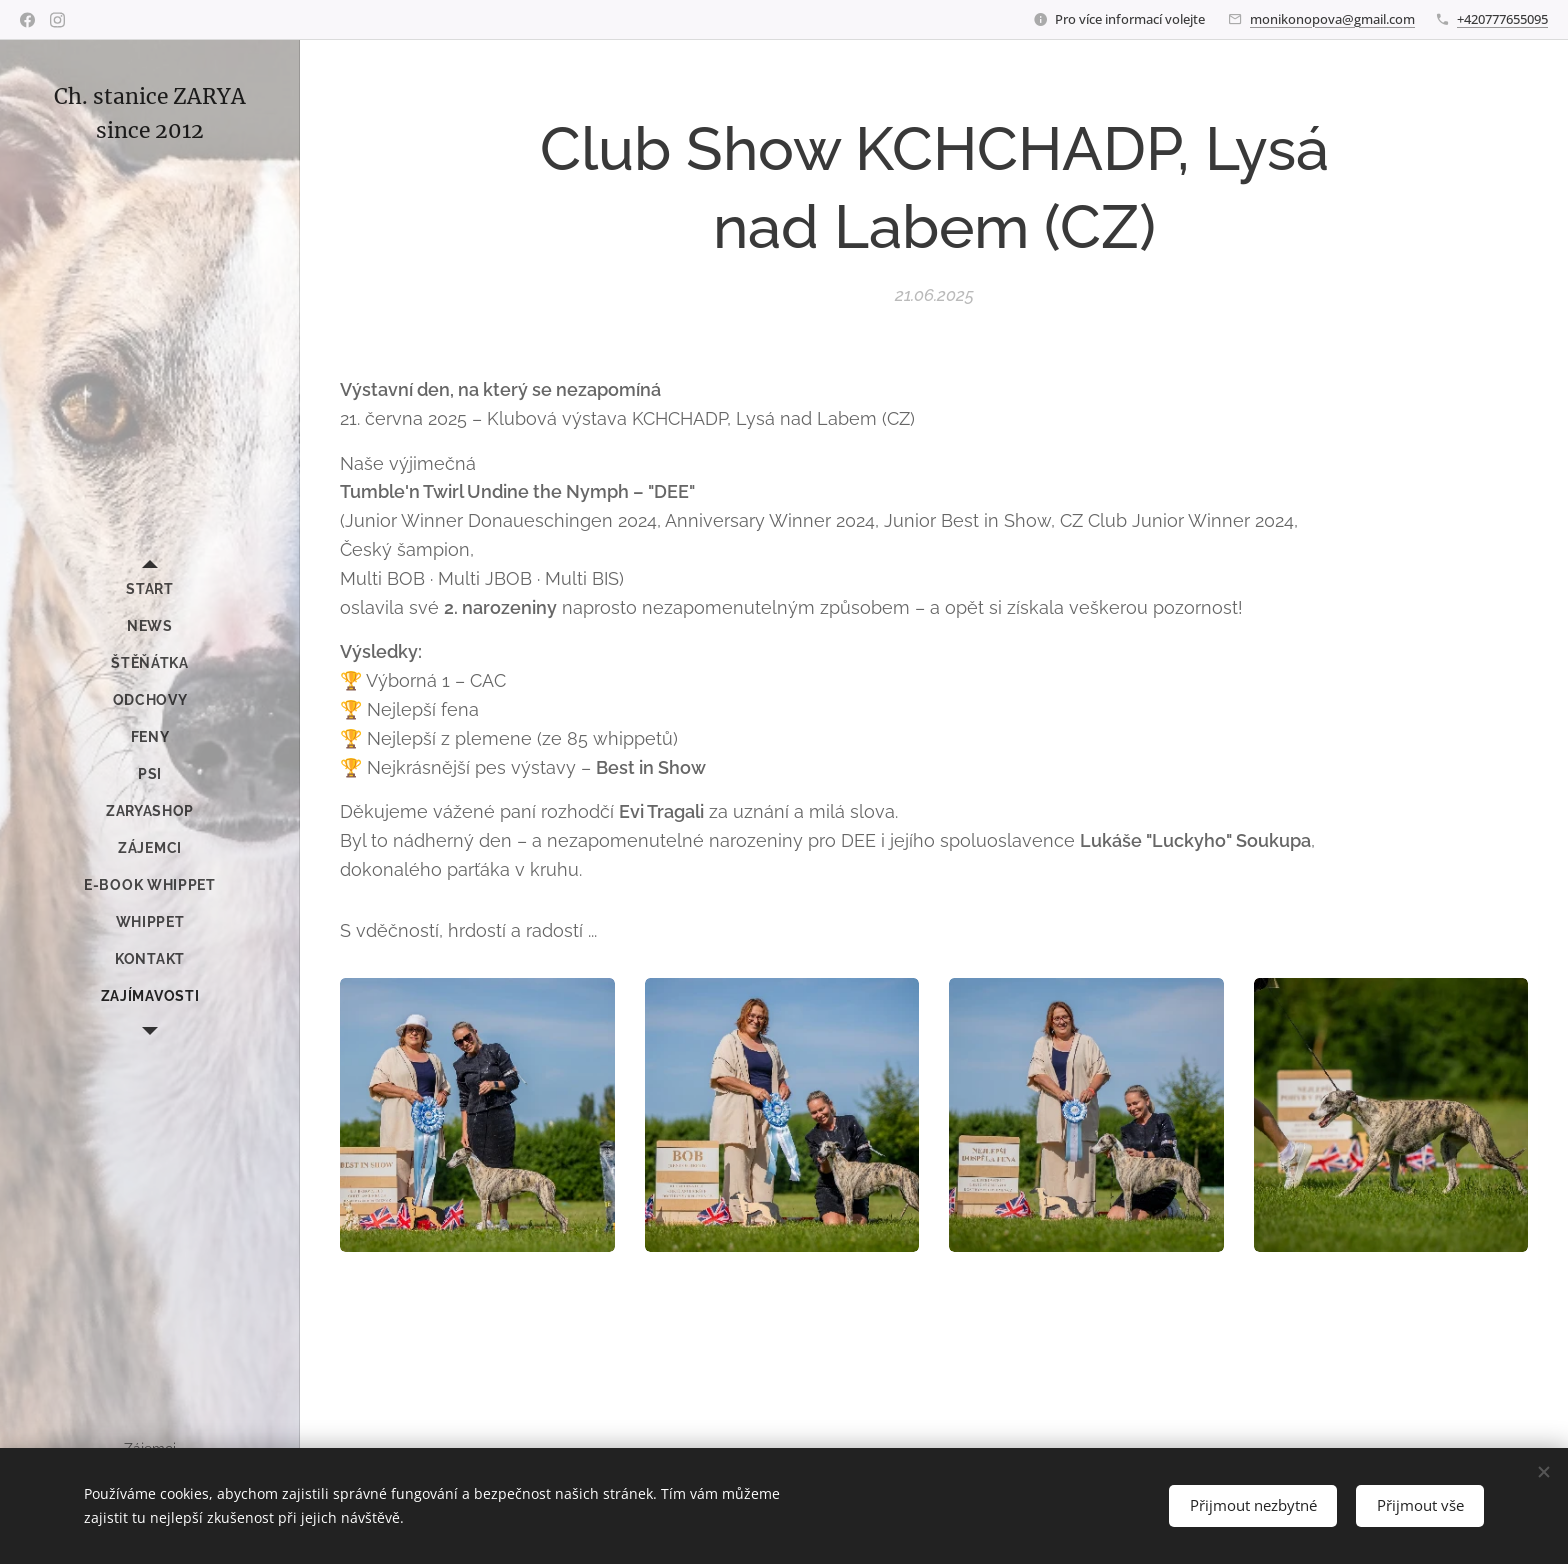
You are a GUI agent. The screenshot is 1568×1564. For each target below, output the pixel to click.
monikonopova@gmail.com (1332, 19)
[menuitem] (150, 589)
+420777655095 (1502, 19)
